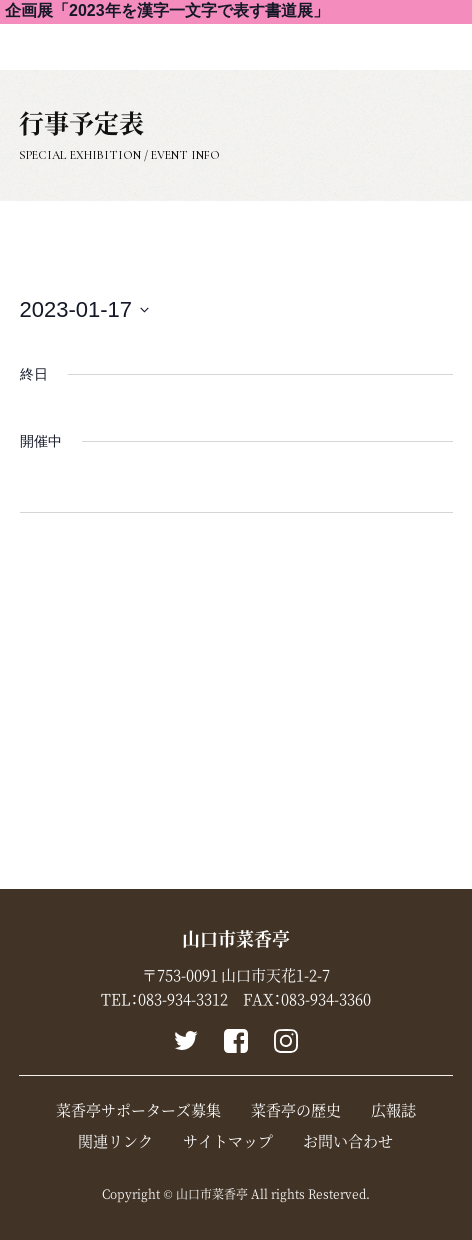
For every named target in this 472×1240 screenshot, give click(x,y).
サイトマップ (228, 1141)
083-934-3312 (183, 999)
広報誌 (393, 1110)
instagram (286, 1041)
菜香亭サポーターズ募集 (138, 1110)
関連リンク (115, 1141)
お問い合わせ (348, 1141)
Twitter (186, 1041)
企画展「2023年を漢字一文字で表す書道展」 (167, 10)
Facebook (236, 1041)
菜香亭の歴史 (296, 1110)
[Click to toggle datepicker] (85, 309)
